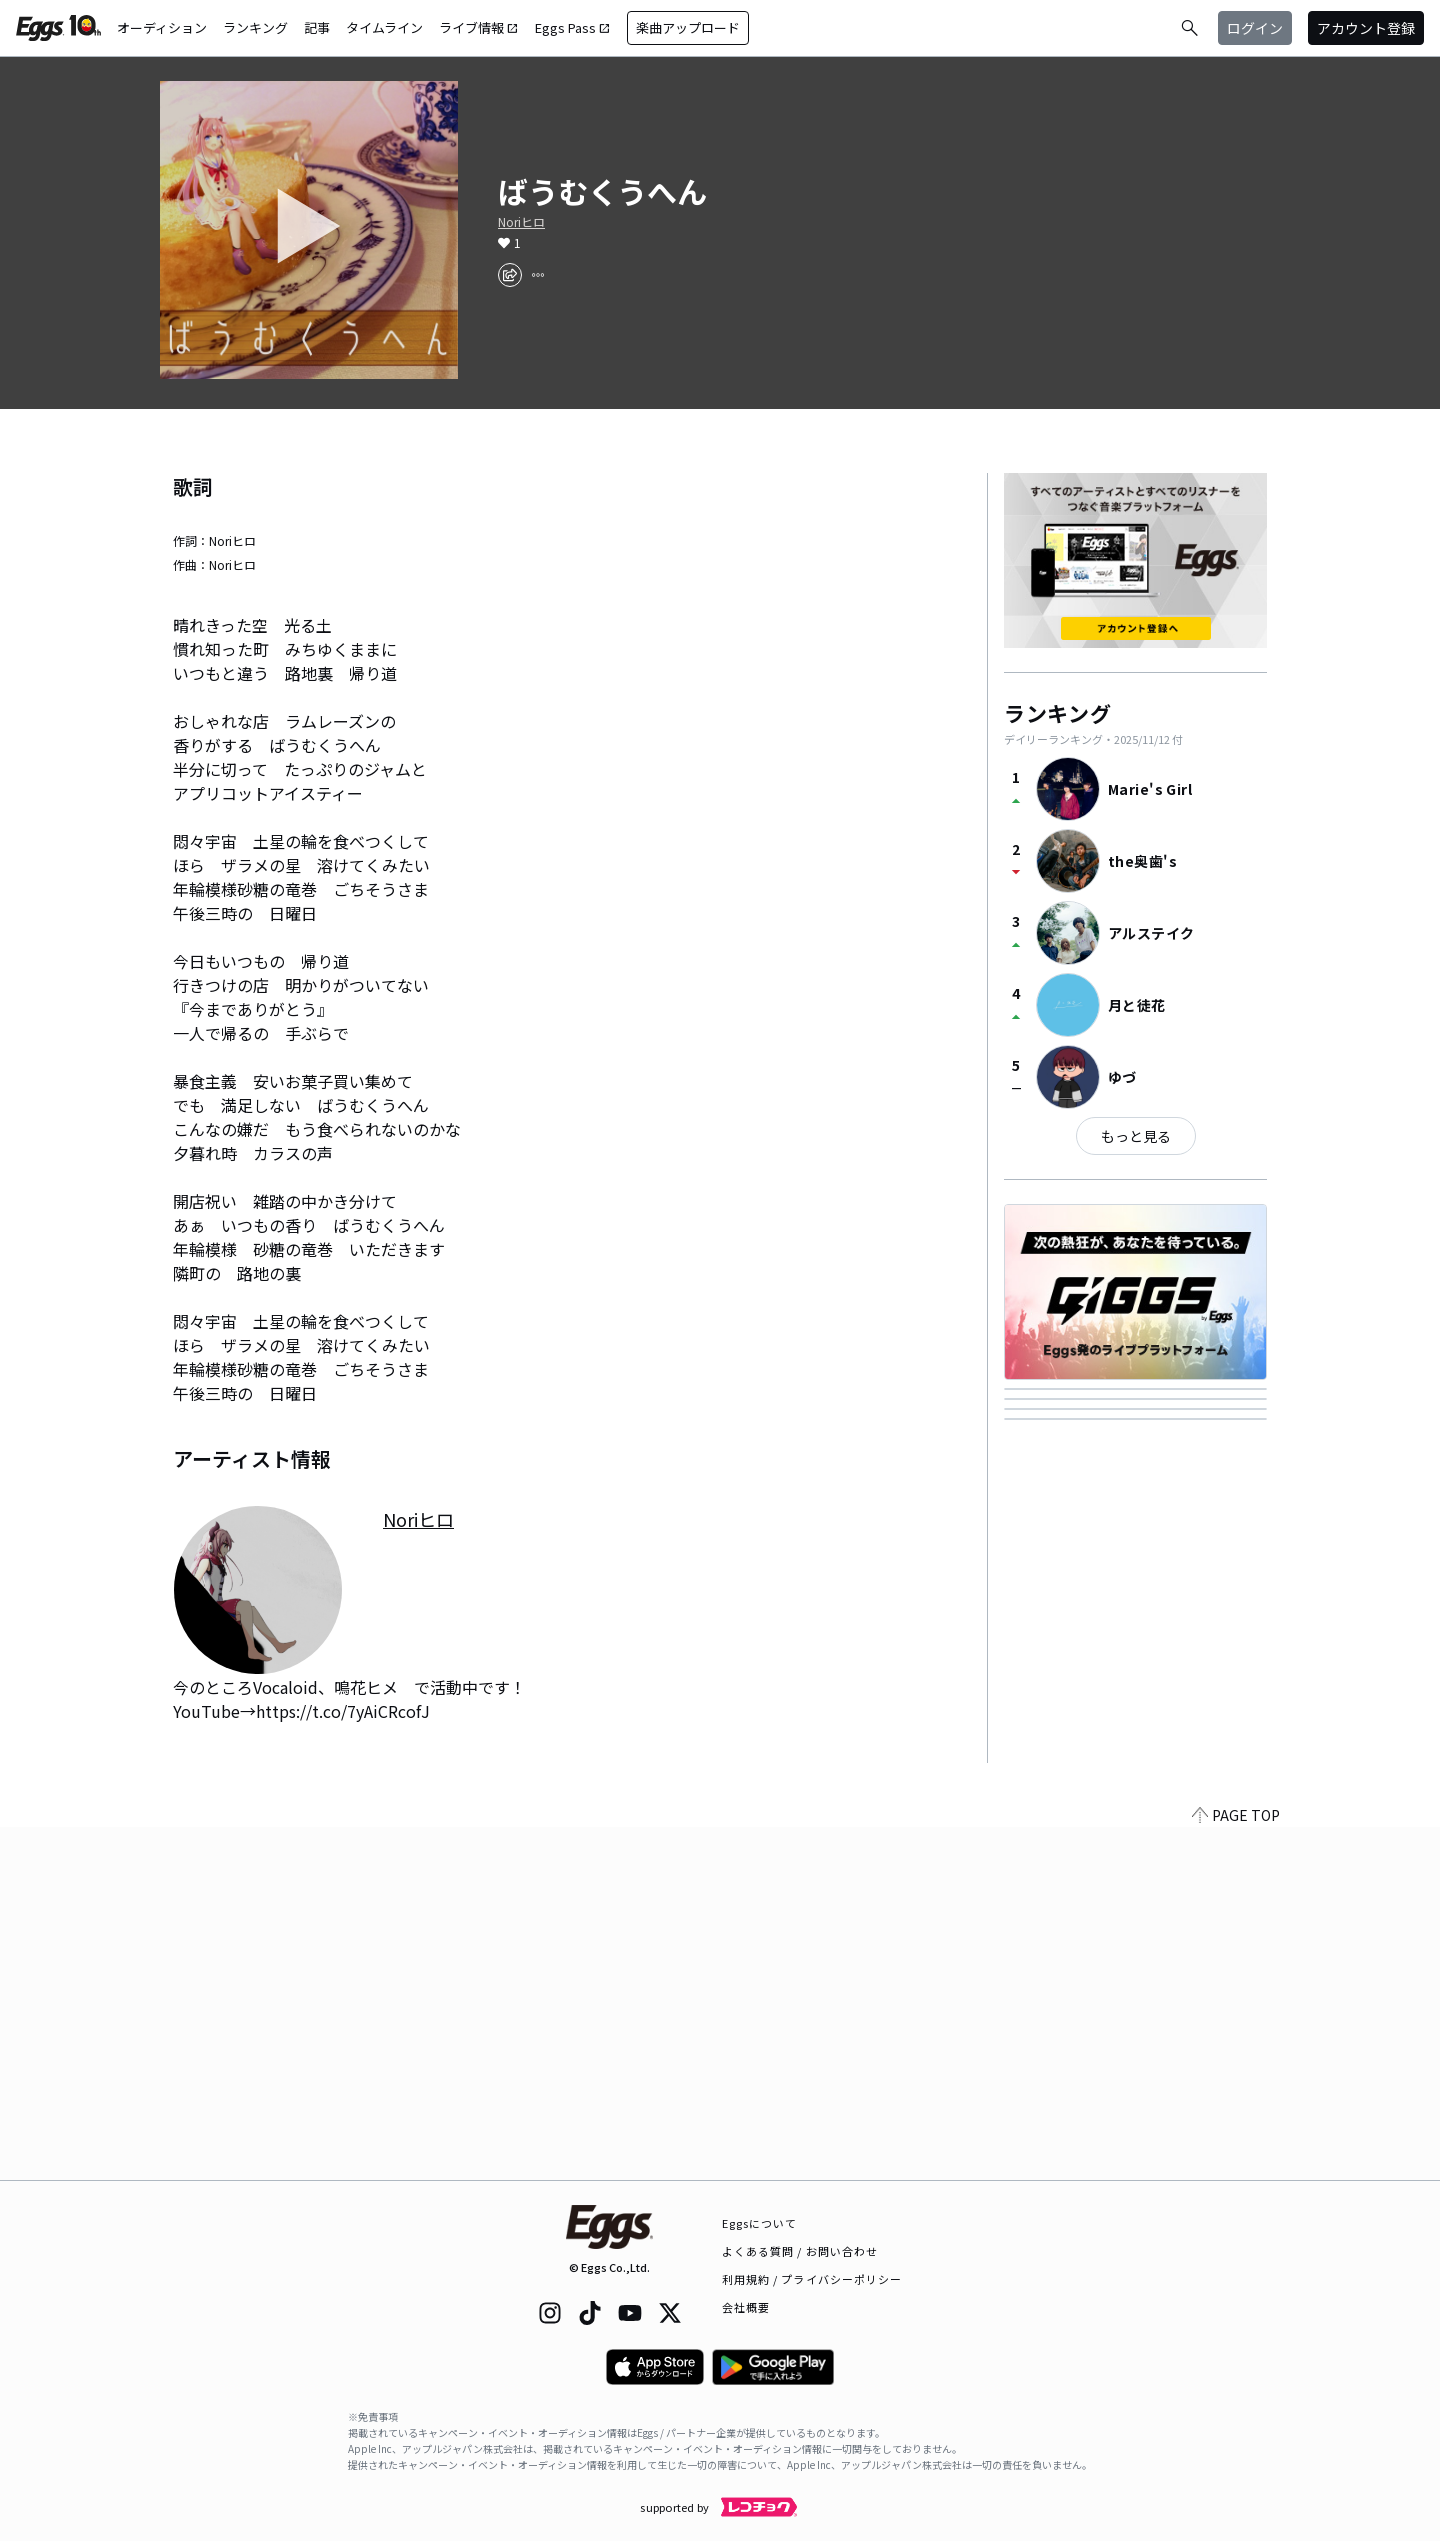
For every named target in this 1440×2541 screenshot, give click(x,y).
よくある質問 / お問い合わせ (800, 2251)
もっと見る (1136, 1136)
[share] (510, 275)
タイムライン (384, 27)
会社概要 (746, 2307)
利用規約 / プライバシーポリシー (812, 2279)
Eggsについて (760, 2223)
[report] (538, 275)
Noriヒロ (521, 222)
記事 (317, 27)
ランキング (255, 27)
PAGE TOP (1236, 2168)
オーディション (162, 27)
